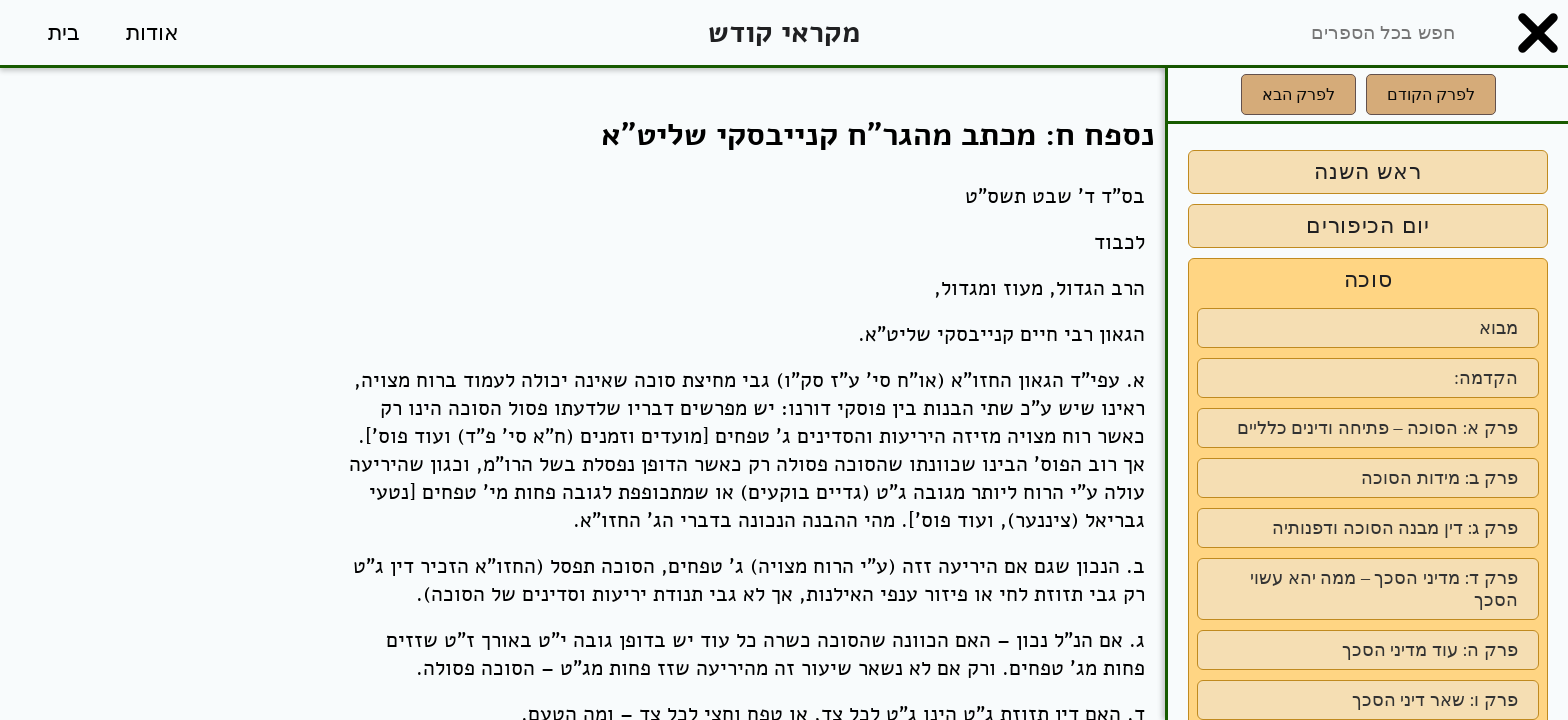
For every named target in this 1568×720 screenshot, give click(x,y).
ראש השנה (1368, 171)
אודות (152, 32)
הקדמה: (1486, 378)
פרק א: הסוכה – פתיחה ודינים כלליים (1377, 428)
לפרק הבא (1298, 94)
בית (64, 32)
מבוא (1498, 328)
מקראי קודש (784, 32)
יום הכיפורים (1368, 225)
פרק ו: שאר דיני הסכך (1435, 700)
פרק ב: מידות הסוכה (1439, 478)
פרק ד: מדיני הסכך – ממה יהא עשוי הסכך (1384, 589)
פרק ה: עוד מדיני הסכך (1430, 650)
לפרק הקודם (1431, 94)
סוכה (1368, 279)
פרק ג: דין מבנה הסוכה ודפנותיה (1395, 528)
